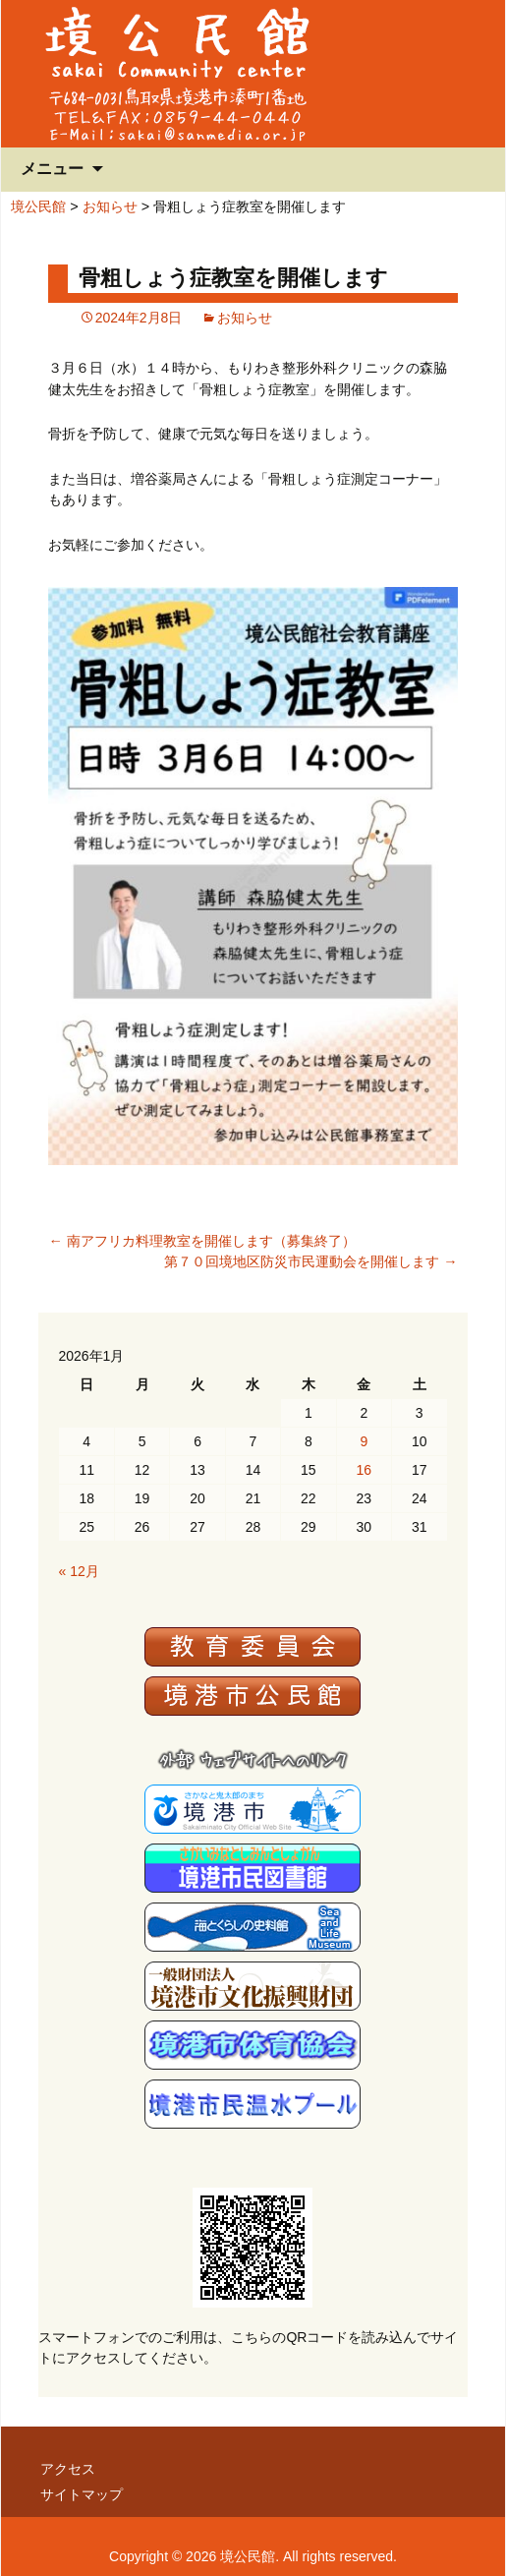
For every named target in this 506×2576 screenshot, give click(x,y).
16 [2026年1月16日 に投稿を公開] (364, 1470)
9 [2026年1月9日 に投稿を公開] (363, 1441)
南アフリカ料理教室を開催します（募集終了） (201, 1241)
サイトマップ (81, 2494)
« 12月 (78, 1571)
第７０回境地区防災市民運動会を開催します (310, 1261)
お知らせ (110, 206)
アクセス (67, 2469)
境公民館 (38, 206)
